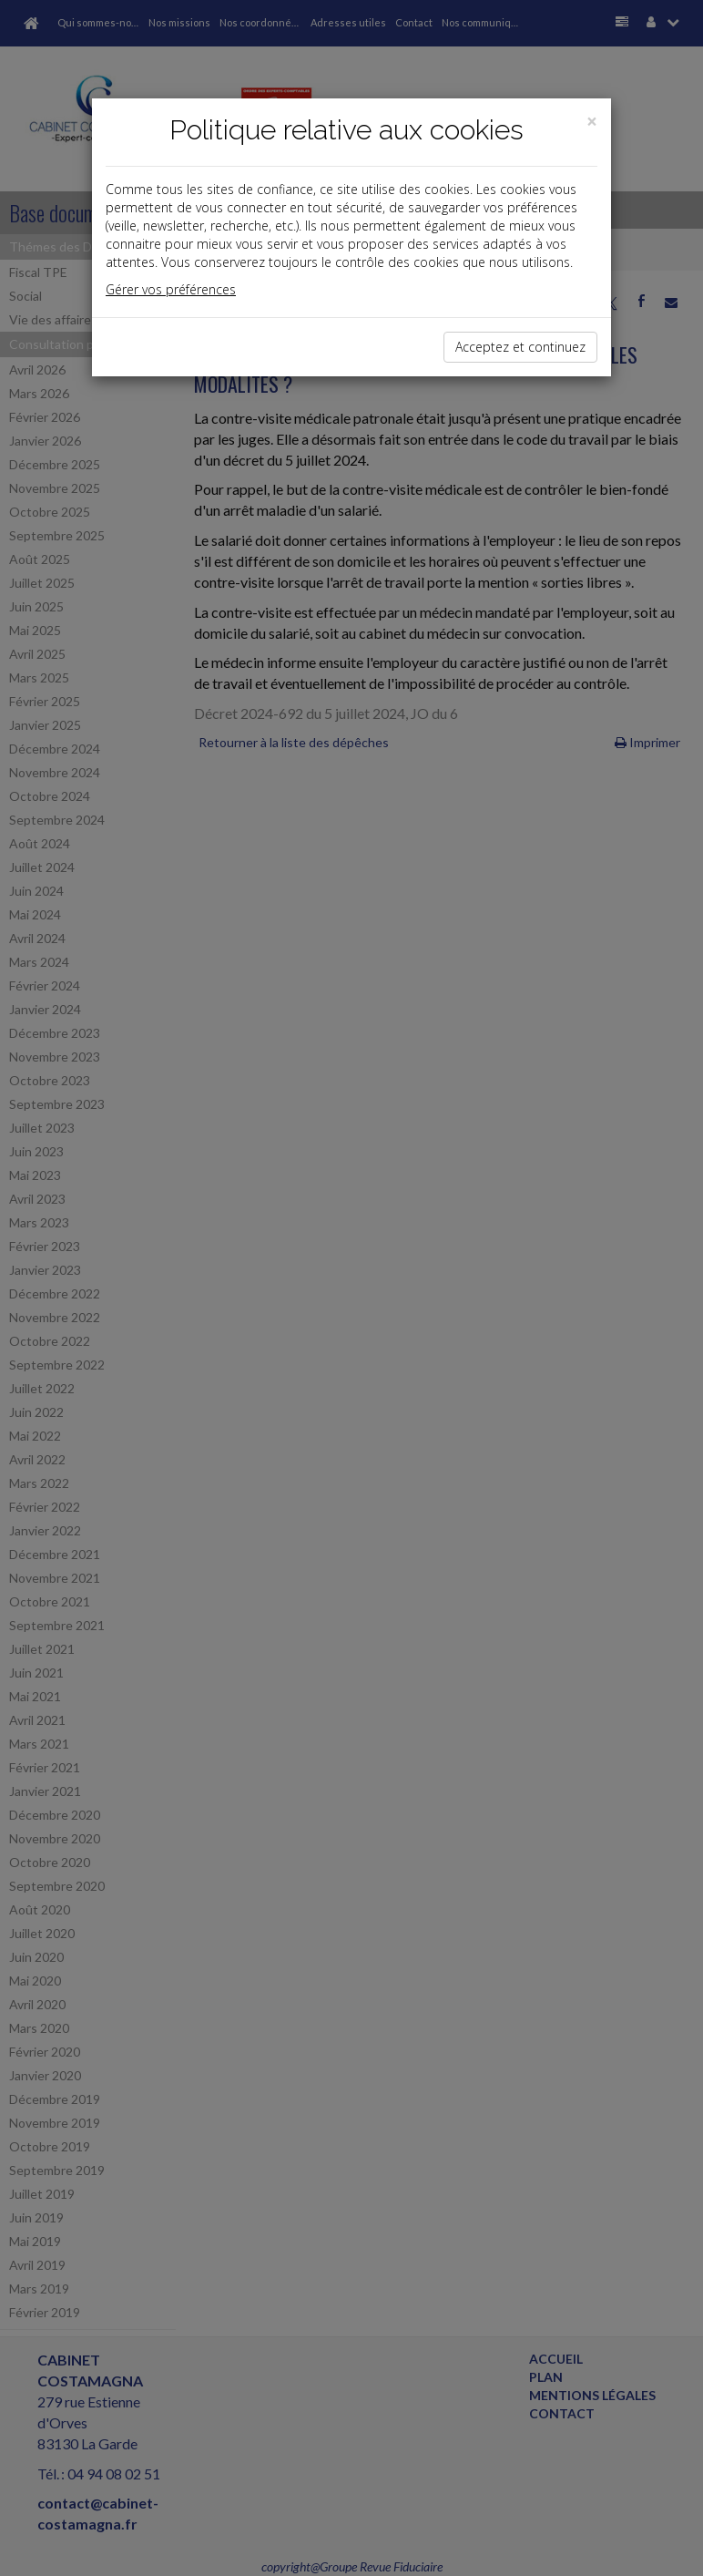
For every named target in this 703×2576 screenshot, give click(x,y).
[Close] (591, 121)
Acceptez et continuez (520, 346)
